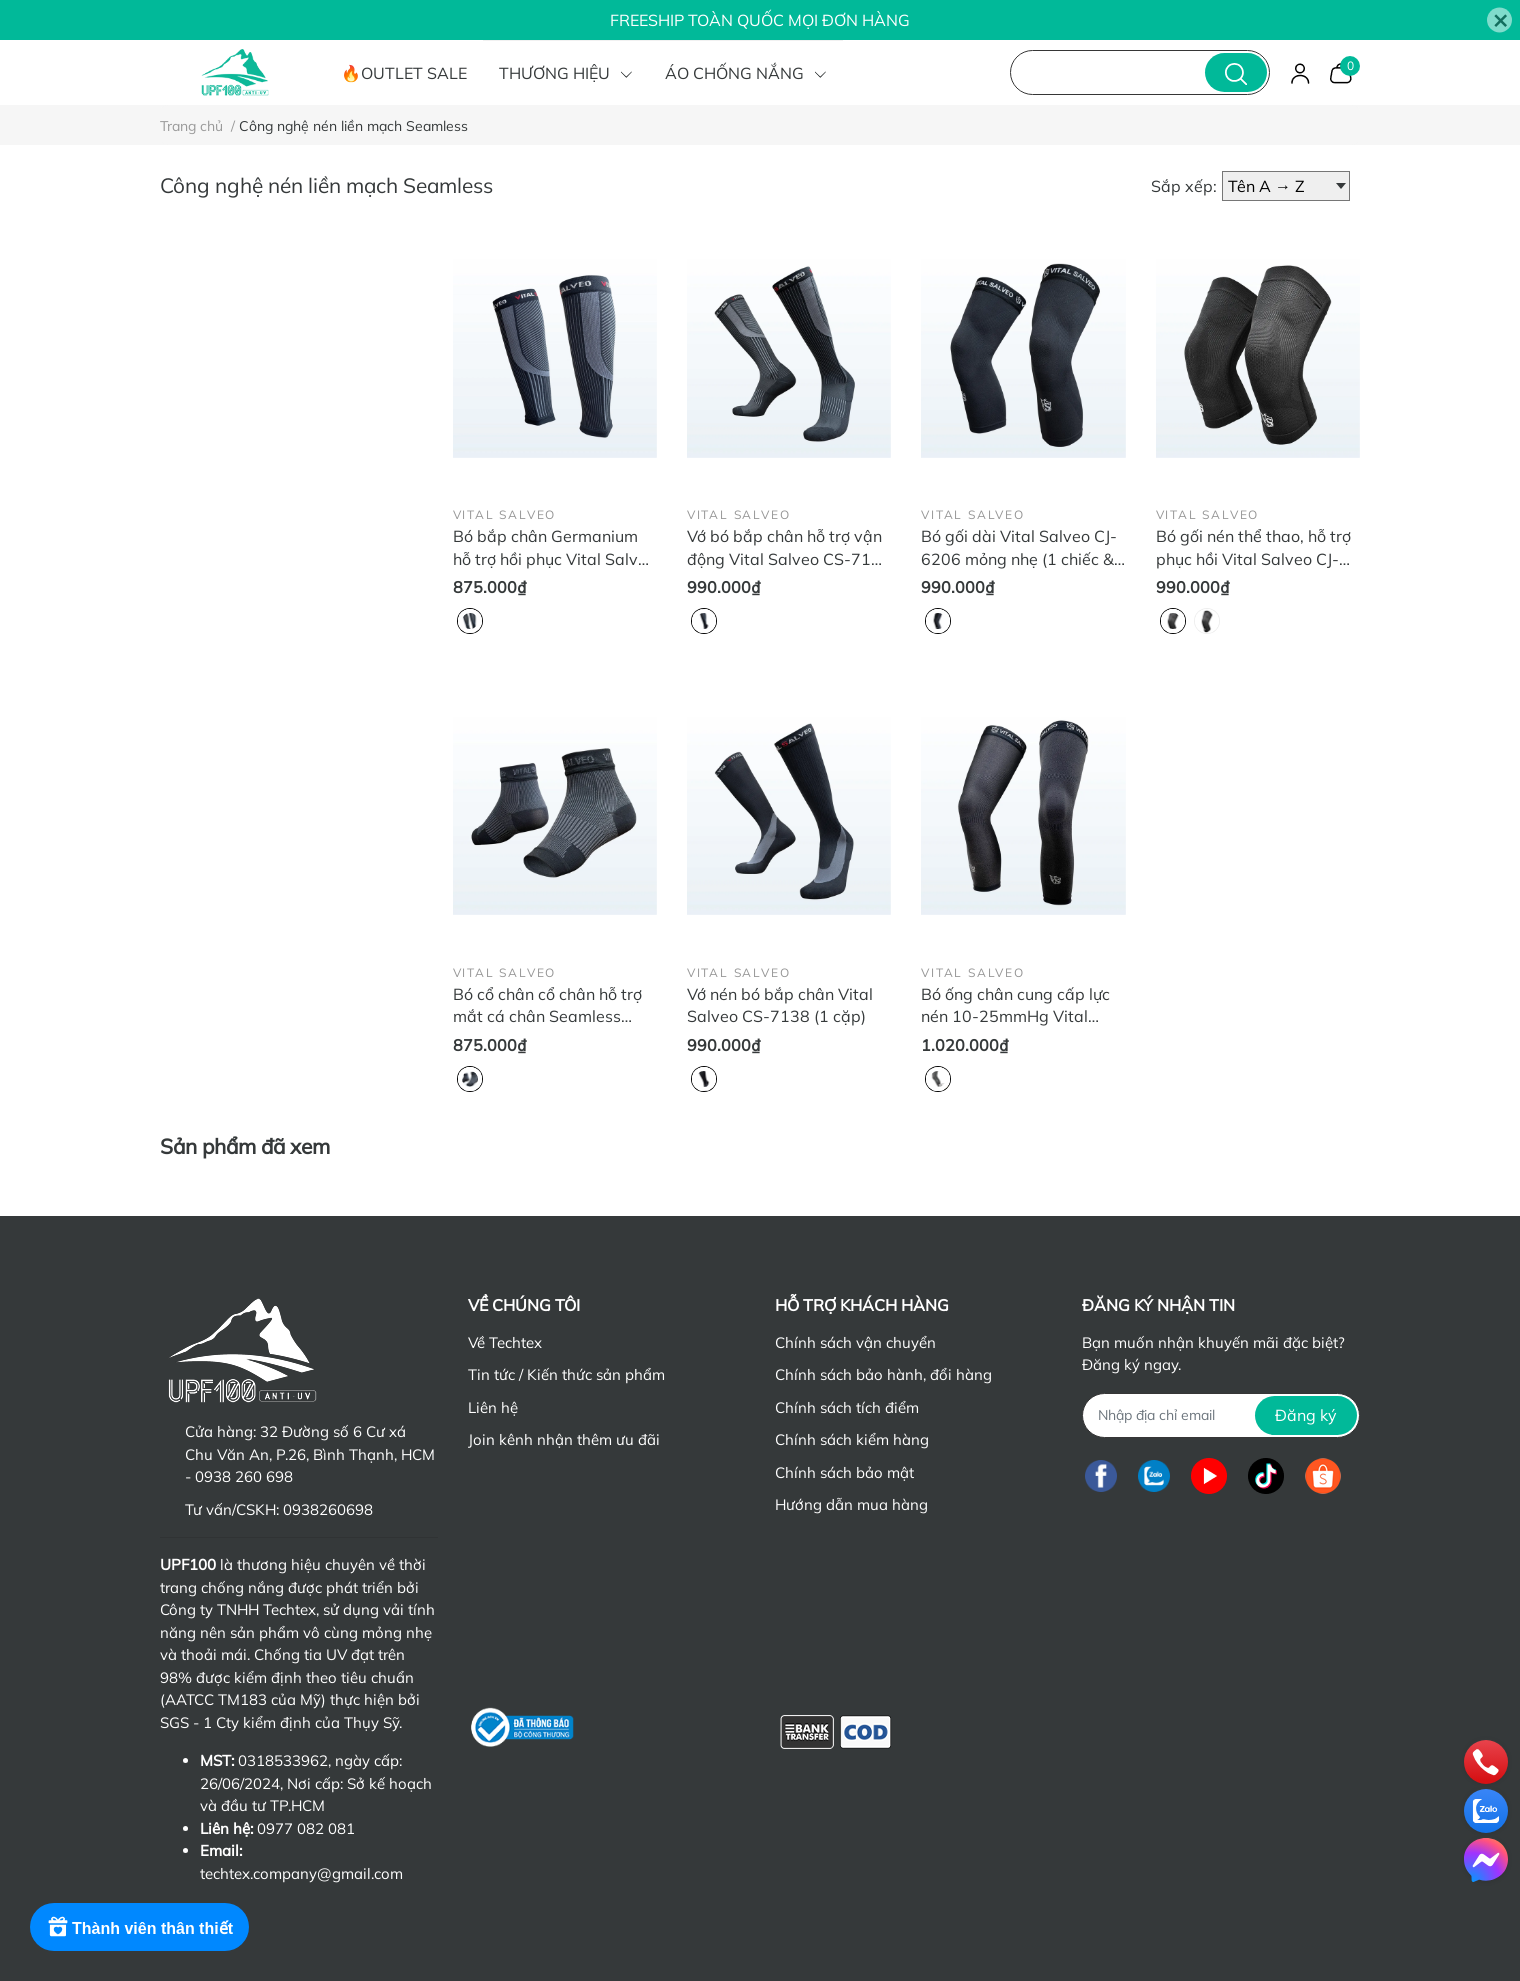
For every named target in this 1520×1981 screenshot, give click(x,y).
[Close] (1499, 20)
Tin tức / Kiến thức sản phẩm (566, 1374)
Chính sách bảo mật (844, 1472)
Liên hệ (493, 1407)
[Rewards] (139, 1927)
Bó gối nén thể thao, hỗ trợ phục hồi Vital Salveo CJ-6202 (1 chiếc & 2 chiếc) (1253, 558)
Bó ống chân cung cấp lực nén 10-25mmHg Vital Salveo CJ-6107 (1015, 1016)
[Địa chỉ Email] (1220, 1415)
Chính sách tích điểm (847, 1407)
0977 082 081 (306, 1828)
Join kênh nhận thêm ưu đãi (564, 1439)
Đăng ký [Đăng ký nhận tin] (1306, 1415)
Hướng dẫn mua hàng (851, 1504)
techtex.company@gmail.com (301, 1873)
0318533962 (283, 1760)
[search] (1236, 72)
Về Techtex (505, 1342)
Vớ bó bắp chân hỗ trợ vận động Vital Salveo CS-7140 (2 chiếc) (789, 558)
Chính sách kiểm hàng (852, 1439)
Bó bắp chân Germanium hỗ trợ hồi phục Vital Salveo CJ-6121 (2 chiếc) (554, 558)
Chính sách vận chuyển (855, 1342)
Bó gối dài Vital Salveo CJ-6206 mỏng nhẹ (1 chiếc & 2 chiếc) (1019, 558)
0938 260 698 (244, 1476)
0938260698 (328, 1509)
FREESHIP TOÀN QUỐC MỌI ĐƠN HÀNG (760, 20)
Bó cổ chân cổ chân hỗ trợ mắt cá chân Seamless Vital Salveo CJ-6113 (547, 1016)
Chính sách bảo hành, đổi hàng (883, 1374)
